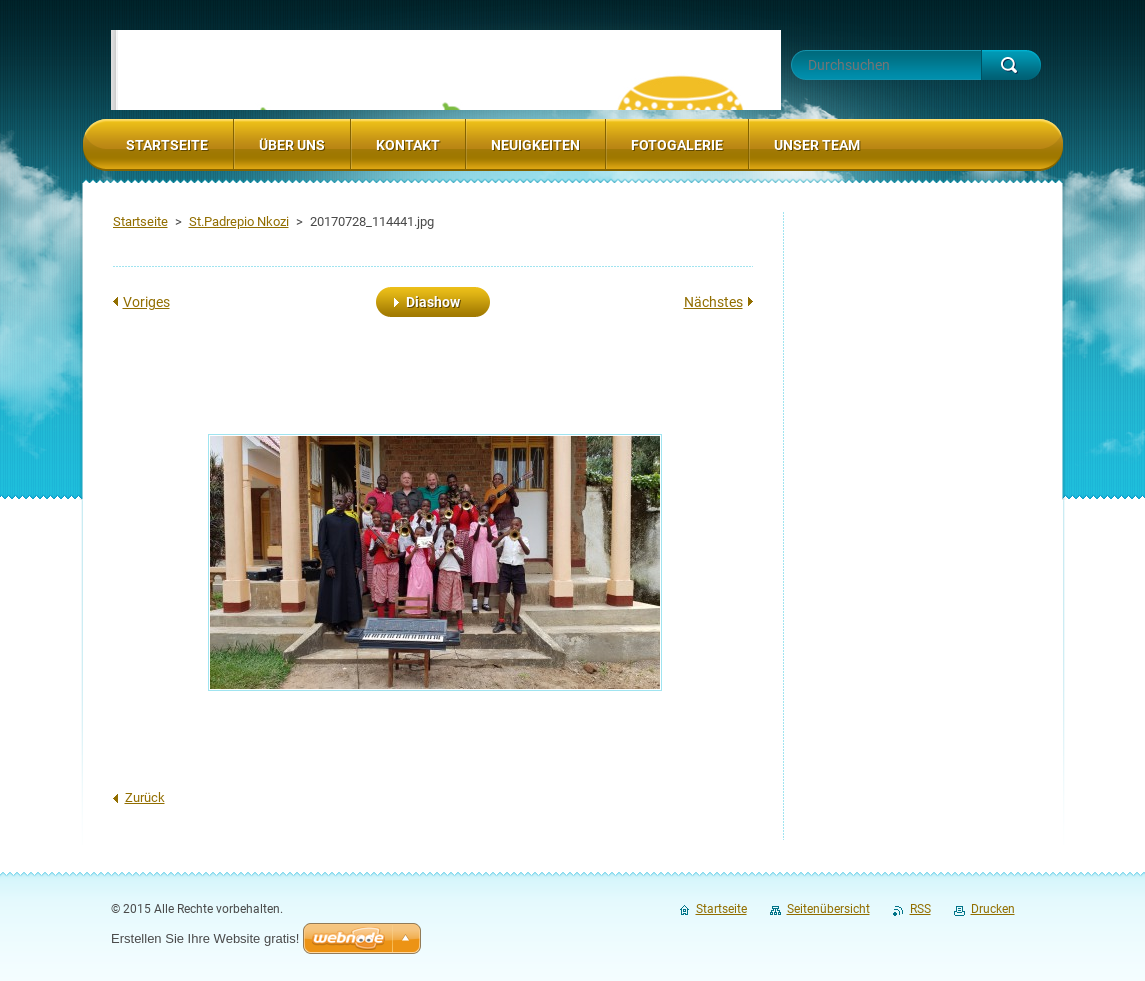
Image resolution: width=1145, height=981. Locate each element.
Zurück (145, 797)
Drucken (993, 909)
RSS (920, 909)
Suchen (1011, 65)
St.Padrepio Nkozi (239, 221)
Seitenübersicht (828, 909)
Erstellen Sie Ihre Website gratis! (205, 938)
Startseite (140, 221)
